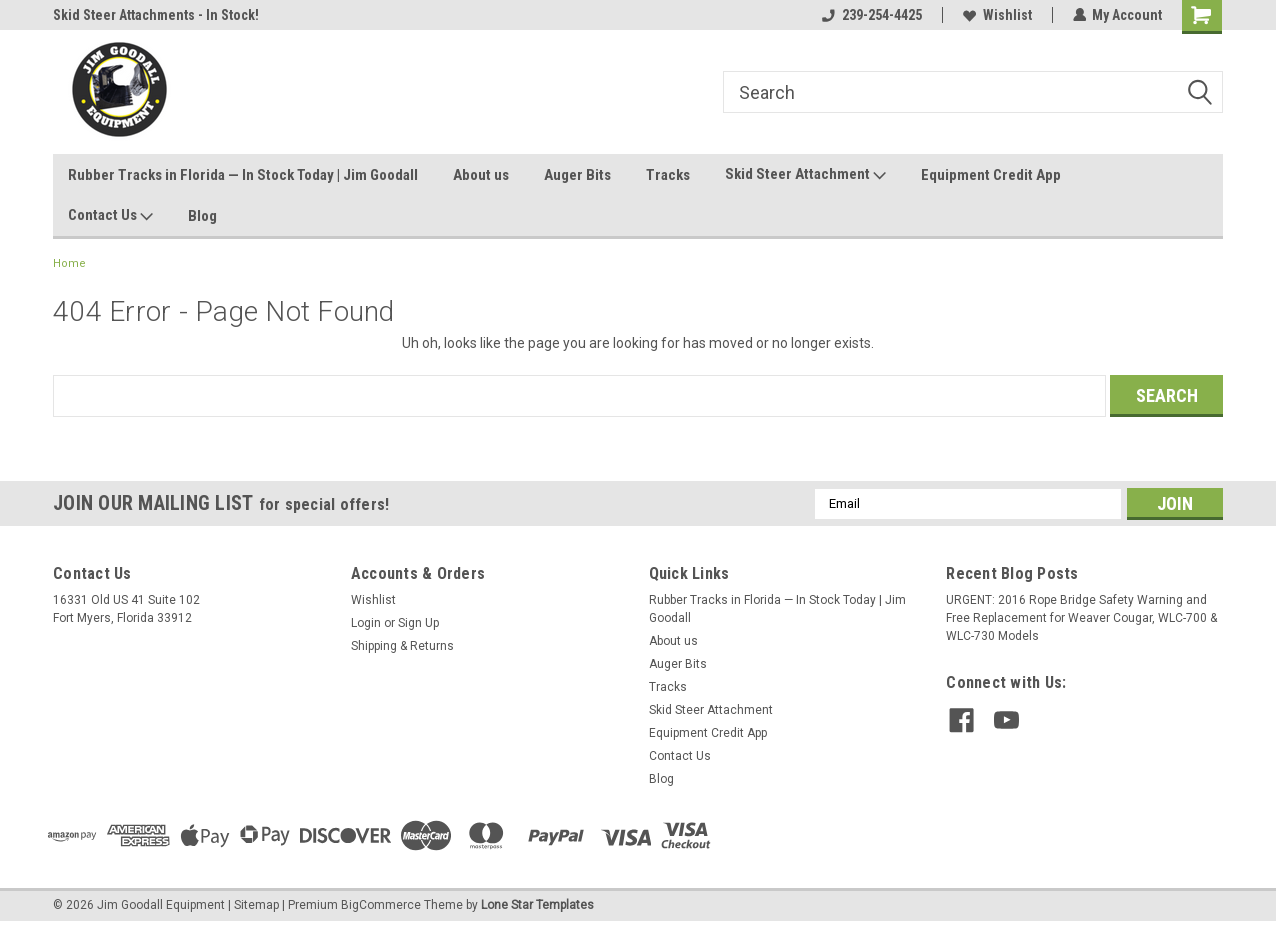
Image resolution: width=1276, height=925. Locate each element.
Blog (202, 216)
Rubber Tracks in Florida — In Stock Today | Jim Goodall (243, 175)
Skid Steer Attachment (805, 175)
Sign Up (418, 623)
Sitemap (256, 905)
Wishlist (996, 15)
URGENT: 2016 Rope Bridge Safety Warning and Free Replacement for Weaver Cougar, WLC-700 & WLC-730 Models (1081, 618)
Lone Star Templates (537, 905)
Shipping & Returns (402, 646)
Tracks (668, 175)
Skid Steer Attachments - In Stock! (156, 15)
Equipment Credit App (991, 175)
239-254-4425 (871, 15)
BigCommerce (381, 905)
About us (481, 175)
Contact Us (110, 216)
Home (69, 263)
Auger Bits (577, 175)
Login (366, 623)
